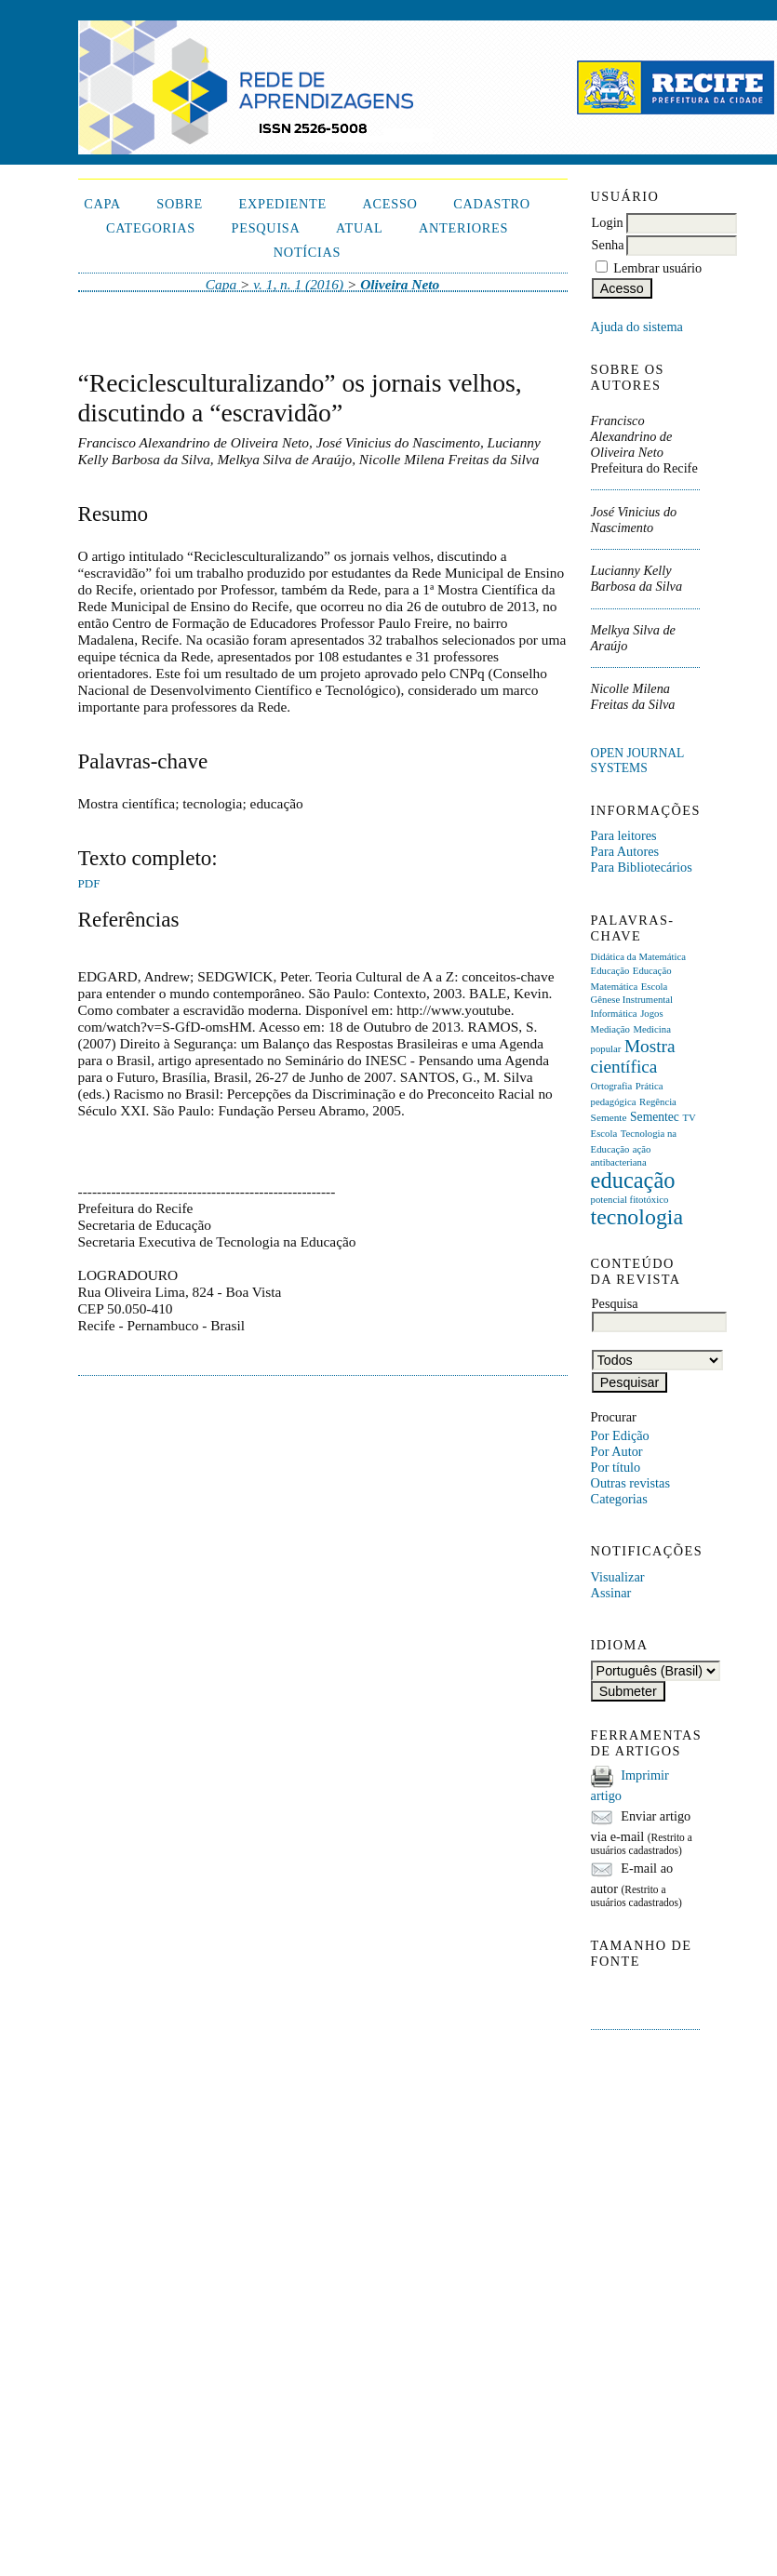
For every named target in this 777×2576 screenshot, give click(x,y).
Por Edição (620, 1435)
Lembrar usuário (657, 267)
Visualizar (618, 1576)
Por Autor (617, 1451)
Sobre (179, 203)
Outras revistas (630, 1482)
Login (607, 222)
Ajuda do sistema (637, 326)
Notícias (307, 252)
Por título (616, 1467)
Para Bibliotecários (641, 867)
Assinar (611, 1592)
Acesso (390, 203)
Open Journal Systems (637, 760)
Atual (359, 227)
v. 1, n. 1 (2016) (298, 284)
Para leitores (624, 835)
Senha (608, 244)
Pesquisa (266, 227)
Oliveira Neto (399, 284)
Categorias (619, 1498)
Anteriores (463, 227)
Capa (102, 203)
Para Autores (625, 851)
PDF (89, 883)
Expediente (282, 203)
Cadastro (491, 203)
